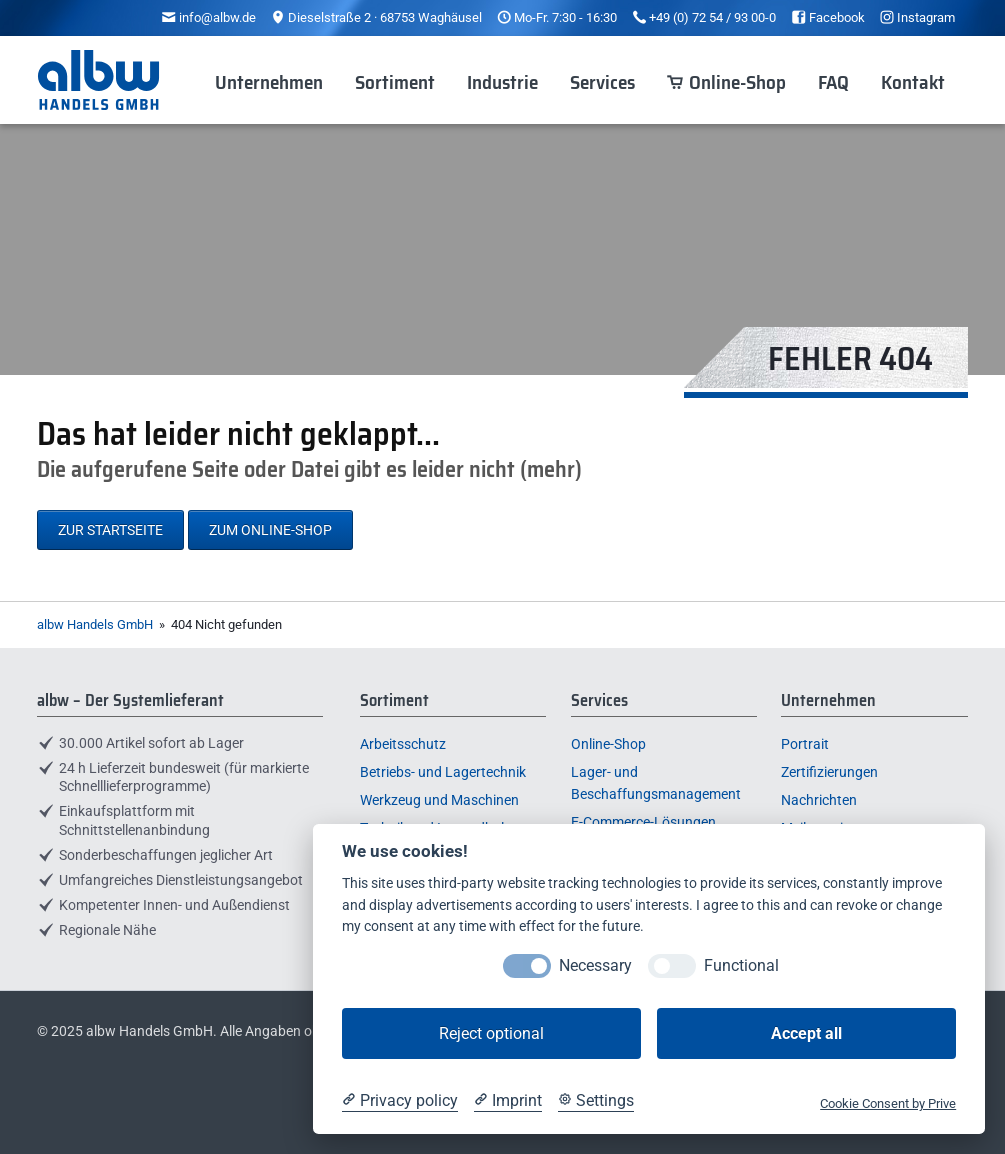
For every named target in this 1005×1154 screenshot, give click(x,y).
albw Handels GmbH (95, 624)
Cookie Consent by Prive (888, 1103)
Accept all (806, 1033)
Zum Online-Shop (270, 530)
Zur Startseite (110, 530)
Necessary (595, 965)
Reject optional (491, 1033)
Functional (741, 965)
